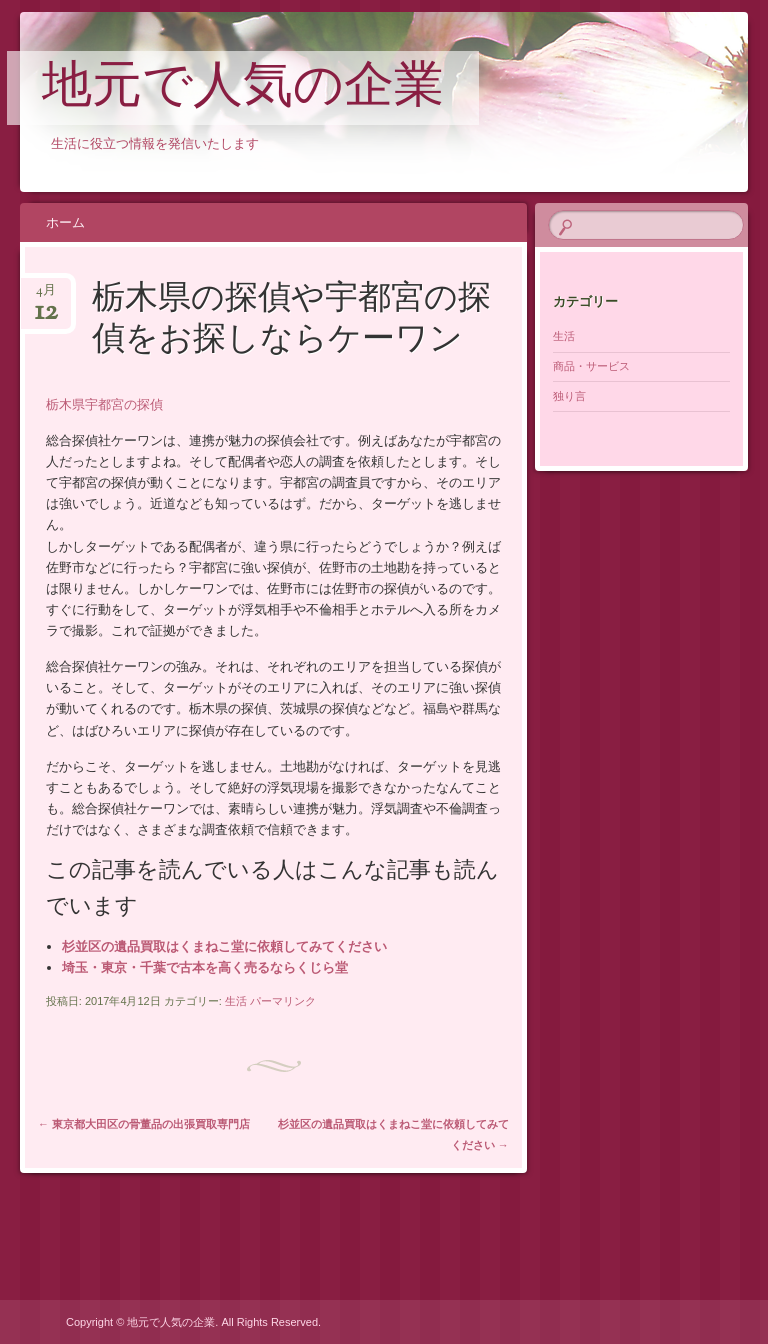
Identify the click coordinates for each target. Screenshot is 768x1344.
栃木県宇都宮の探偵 (104, 404)
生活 (236, 1001)
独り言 (569, 396)
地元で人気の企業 (243, 89)
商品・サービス (591, 366)
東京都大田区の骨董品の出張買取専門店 (144, 1124)
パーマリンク (283, 1001)
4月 (46, 296)
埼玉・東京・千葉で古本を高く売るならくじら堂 (205, 967)
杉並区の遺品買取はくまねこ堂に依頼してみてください (224, 946)
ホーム (65, 222)
